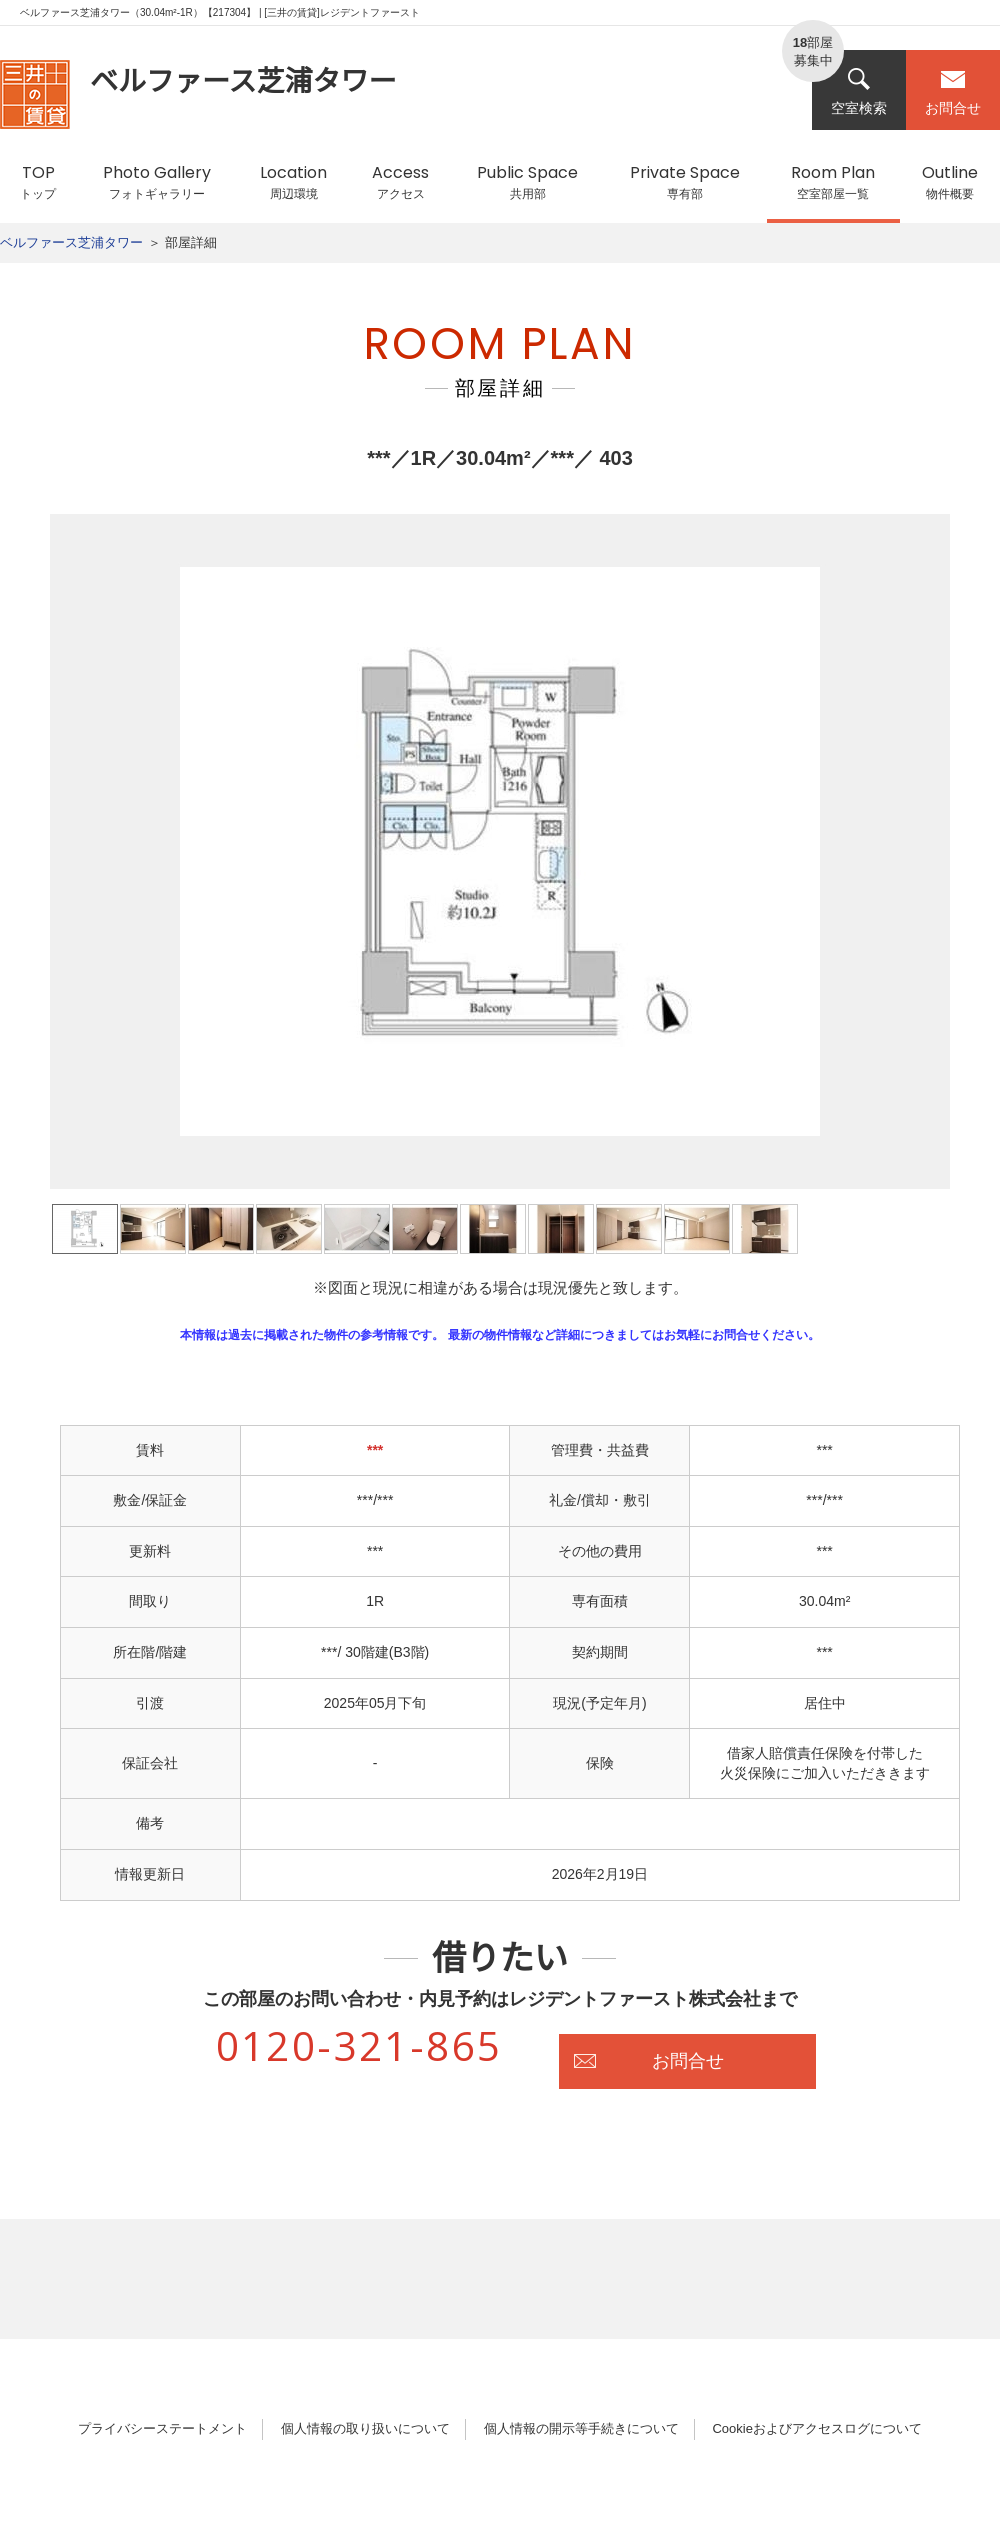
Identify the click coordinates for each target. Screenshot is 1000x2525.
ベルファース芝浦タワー (71, 242)
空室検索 (859, 91)
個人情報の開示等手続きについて (581, 2428)
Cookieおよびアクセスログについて (816, 2428)
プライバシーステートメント (162, 2428)
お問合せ (953, 91)
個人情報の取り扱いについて (365, 2428)
